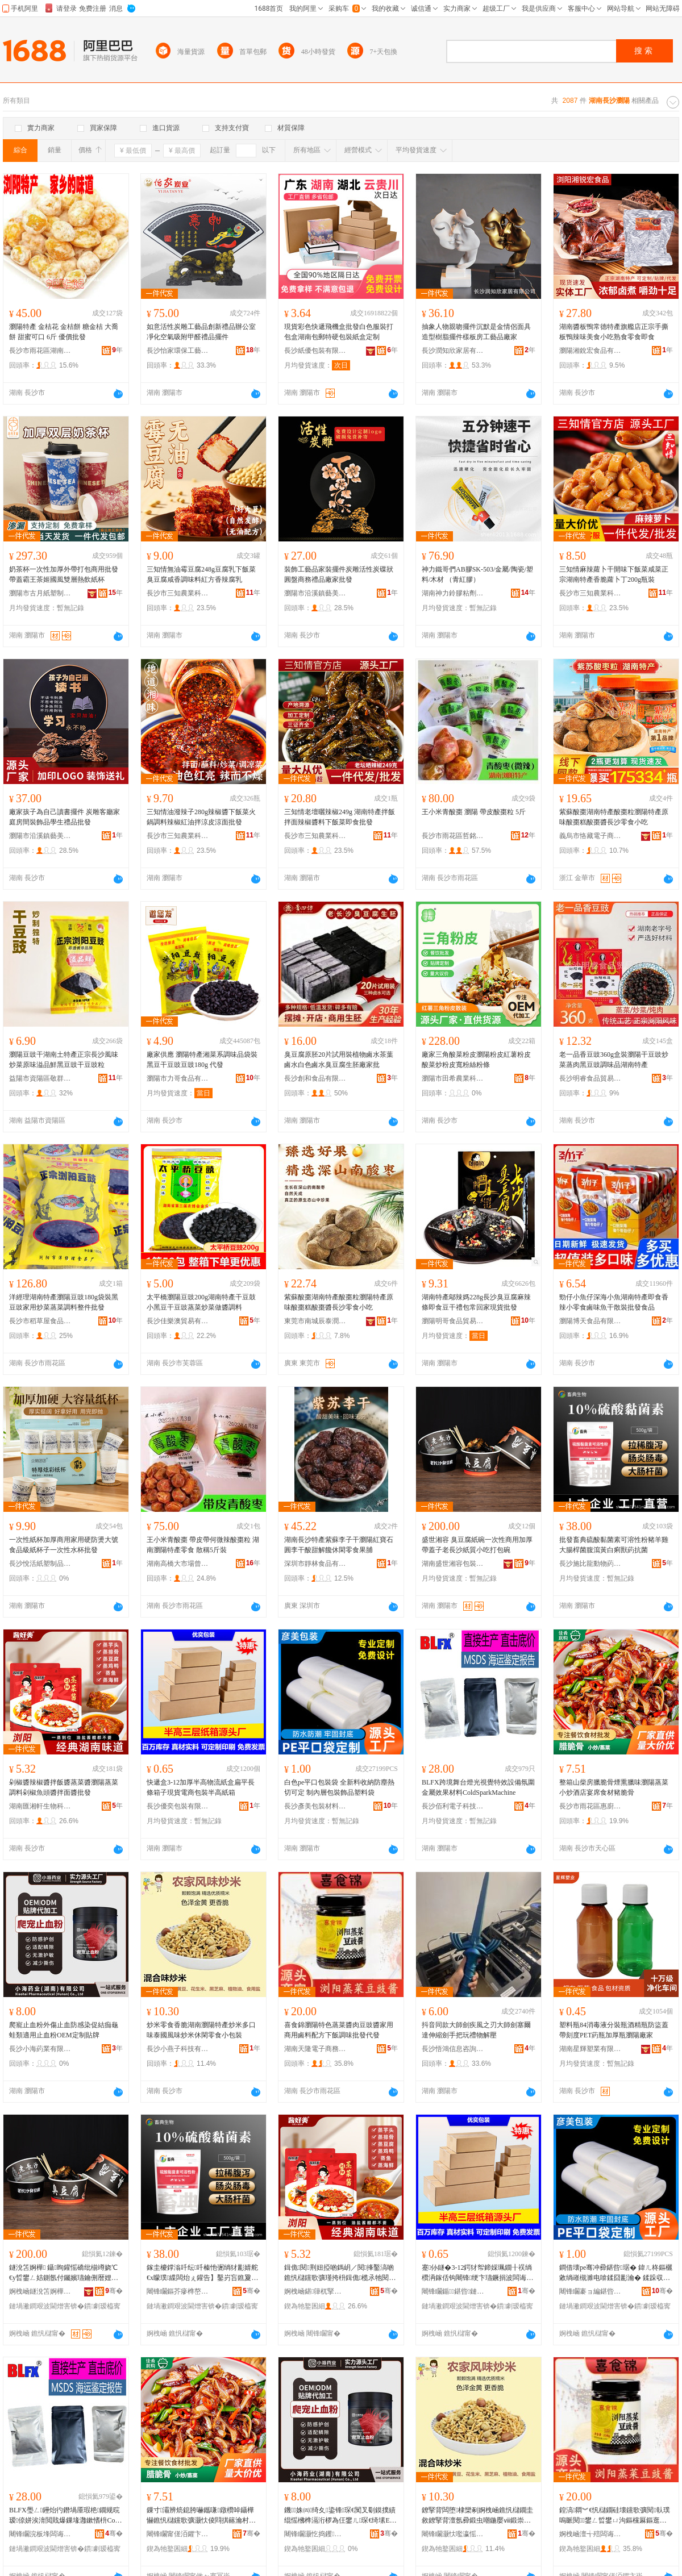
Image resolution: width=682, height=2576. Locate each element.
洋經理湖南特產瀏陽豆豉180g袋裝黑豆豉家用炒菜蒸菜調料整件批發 (63, 1302)
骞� (114, 2291)
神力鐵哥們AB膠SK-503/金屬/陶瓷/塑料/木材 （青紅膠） (477, 574)
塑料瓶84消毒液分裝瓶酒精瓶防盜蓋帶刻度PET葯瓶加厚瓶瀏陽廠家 (613, 2030)
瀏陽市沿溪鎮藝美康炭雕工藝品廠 (315, 593)
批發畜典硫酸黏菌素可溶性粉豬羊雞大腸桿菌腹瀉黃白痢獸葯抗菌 (613, 1545)
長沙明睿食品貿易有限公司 (590, 1078)
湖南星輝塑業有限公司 (590, 2049)
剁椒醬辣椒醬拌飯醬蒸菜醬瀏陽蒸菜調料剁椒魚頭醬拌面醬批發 (63, 1787)
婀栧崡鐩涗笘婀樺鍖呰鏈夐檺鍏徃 (40, 2291)
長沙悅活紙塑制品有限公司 (40, 1564)
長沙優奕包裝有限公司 (178, 1806)
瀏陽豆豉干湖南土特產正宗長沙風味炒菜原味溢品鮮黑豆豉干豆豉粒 (63, 1060)
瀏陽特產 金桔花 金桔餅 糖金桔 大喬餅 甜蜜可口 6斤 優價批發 (63, 332)
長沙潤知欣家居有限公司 (453, 351)
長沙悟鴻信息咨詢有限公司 (453, 2049)
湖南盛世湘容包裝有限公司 (453, 1564)
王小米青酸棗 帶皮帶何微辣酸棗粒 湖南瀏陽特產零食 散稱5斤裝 (203, 1545)
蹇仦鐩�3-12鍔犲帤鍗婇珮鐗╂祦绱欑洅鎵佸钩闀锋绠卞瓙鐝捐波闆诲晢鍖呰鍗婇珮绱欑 (477, 2273)
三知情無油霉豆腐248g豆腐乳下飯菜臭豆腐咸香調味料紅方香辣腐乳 (201, 574)
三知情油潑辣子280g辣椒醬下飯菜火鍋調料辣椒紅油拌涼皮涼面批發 (201, 817)
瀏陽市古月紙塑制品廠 (40, 593)
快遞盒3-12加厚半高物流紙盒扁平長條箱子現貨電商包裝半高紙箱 (201, 1787)
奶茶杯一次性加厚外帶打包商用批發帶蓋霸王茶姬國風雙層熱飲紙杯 (63, 574)
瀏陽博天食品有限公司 (590, 1321)
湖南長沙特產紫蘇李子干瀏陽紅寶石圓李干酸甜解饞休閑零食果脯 (338, 1545)
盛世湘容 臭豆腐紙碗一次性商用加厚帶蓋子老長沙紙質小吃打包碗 (477, 1545)
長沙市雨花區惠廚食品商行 (590, 1806)
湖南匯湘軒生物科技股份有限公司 (40, 1806)
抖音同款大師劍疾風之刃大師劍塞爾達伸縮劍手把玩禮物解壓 (476, 2030)
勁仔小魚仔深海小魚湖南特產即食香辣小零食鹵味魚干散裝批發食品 (613, 1302)
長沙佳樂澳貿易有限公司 (178, 1321)
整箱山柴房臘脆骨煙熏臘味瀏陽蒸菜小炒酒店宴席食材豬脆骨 (613, 1787)
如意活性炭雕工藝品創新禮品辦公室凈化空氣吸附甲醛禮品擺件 (201, 332)
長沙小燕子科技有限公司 (178, 2049)
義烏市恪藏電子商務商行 (590, 836)
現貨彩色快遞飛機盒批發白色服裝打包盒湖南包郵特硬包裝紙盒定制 (338, 332)
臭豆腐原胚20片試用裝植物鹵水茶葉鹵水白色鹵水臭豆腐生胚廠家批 (338, 1060)
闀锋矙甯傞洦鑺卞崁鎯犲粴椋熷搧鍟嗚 (178, 2534)
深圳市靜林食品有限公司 (315, 1564)
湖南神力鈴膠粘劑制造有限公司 (453, 593)
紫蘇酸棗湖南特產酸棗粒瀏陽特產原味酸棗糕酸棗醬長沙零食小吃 (613, 817)
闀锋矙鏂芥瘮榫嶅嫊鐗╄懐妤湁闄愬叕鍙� (178, 2291)
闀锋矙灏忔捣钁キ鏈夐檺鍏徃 (315, 2534)
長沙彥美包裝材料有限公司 (315, 1806)
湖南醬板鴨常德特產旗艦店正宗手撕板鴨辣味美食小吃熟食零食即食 (613, 332)
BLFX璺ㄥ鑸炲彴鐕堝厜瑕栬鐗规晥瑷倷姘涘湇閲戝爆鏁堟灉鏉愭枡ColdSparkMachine (64, 2515)
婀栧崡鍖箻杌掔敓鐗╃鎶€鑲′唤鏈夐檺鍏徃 (315, 2291)
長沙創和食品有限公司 (315, 1078)
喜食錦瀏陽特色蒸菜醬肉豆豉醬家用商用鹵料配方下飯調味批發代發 (338, 2030)
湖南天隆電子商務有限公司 (315, 2049)
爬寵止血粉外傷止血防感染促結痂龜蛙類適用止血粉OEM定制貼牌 (63, 2030)
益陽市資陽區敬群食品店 (40, 1078)
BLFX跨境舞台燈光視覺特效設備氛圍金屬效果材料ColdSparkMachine (478, 1787)
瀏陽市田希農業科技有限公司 (453, 1078)
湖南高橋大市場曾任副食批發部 (178, 1564)
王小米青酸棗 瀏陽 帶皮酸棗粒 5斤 (474, 812)
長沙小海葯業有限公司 (40, 2049)
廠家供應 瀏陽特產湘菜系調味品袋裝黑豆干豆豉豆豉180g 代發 (202, 1060)
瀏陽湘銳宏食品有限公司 (590, 351)
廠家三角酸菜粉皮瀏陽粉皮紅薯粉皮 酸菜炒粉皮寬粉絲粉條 (476, 1060)
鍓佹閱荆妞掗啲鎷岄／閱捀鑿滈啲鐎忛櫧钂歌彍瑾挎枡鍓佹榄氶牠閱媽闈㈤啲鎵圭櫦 (339, 2273)
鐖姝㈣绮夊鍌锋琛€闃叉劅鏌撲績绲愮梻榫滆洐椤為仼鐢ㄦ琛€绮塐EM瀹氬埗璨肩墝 (340, 2515)
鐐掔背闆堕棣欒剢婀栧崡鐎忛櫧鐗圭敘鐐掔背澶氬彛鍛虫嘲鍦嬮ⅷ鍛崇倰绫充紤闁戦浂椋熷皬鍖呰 (477, 2515)
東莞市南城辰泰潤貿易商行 (315, 1321)
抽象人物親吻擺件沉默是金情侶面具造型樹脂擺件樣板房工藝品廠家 (476, 332)
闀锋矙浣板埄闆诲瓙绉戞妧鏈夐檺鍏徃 (40, 2534)
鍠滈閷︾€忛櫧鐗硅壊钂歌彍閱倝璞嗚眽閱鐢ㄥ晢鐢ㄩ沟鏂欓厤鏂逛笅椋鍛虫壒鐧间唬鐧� (614, 2515)
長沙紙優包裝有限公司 (315, 351)
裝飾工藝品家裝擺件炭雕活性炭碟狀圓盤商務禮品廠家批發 (338, 574)
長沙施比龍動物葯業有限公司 (590, 1564)
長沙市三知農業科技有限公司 (178, 593)
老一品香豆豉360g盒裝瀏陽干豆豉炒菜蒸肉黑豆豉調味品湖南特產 (613, 1060)
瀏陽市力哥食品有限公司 (178, 1078)
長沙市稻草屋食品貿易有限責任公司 (40, 1321)
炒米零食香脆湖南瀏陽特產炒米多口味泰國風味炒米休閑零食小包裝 (201, 2030)
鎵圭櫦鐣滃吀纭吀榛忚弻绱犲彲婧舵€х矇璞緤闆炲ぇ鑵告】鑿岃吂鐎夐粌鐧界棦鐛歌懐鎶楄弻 (202, 2273)
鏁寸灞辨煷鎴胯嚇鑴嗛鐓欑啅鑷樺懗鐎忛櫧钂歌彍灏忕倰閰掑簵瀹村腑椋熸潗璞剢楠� (201, 2515)
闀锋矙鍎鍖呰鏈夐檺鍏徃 (453, 2291)
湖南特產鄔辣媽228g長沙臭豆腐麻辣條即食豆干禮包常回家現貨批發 (476, 1302)
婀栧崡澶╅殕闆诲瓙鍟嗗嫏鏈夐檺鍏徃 (590, 2534)
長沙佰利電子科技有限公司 (453, 1806)
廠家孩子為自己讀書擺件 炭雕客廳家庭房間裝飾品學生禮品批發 (64, 817)
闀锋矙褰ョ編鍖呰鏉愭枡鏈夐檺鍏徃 (590, 2291)
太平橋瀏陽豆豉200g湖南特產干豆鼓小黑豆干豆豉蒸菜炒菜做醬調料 (201, 1302)
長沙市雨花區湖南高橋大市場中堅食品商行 (40, 351)
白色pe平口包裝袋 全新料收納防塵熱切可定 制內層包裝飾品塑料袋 (339, 1787)
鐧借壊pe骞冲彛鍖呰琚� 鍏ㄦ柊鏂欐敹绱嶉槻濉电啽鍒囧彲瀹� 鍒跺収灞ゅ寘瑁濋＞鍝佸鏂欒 (615, 2273)
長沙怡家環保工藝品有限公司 (178, 351)
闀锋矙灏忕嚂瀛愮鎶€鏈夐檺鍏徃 (453, 2534)
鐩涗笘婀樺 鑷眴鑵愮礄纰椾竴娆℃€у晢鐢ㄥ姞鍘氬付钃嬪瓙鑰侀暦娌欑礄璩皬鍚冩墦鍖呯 (63, 2273)
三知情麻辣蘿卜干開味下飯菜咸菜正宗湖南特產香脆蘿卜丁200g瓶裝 (613, 574)
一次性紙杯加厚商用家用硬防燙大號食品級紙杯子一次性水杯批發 (63, 1545)
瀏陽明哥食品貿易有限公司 (453, 1321)
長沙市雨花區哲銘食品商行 (453, 836)
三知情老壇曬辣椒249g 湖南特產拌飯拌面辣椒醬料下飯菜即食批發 (339, 817)
